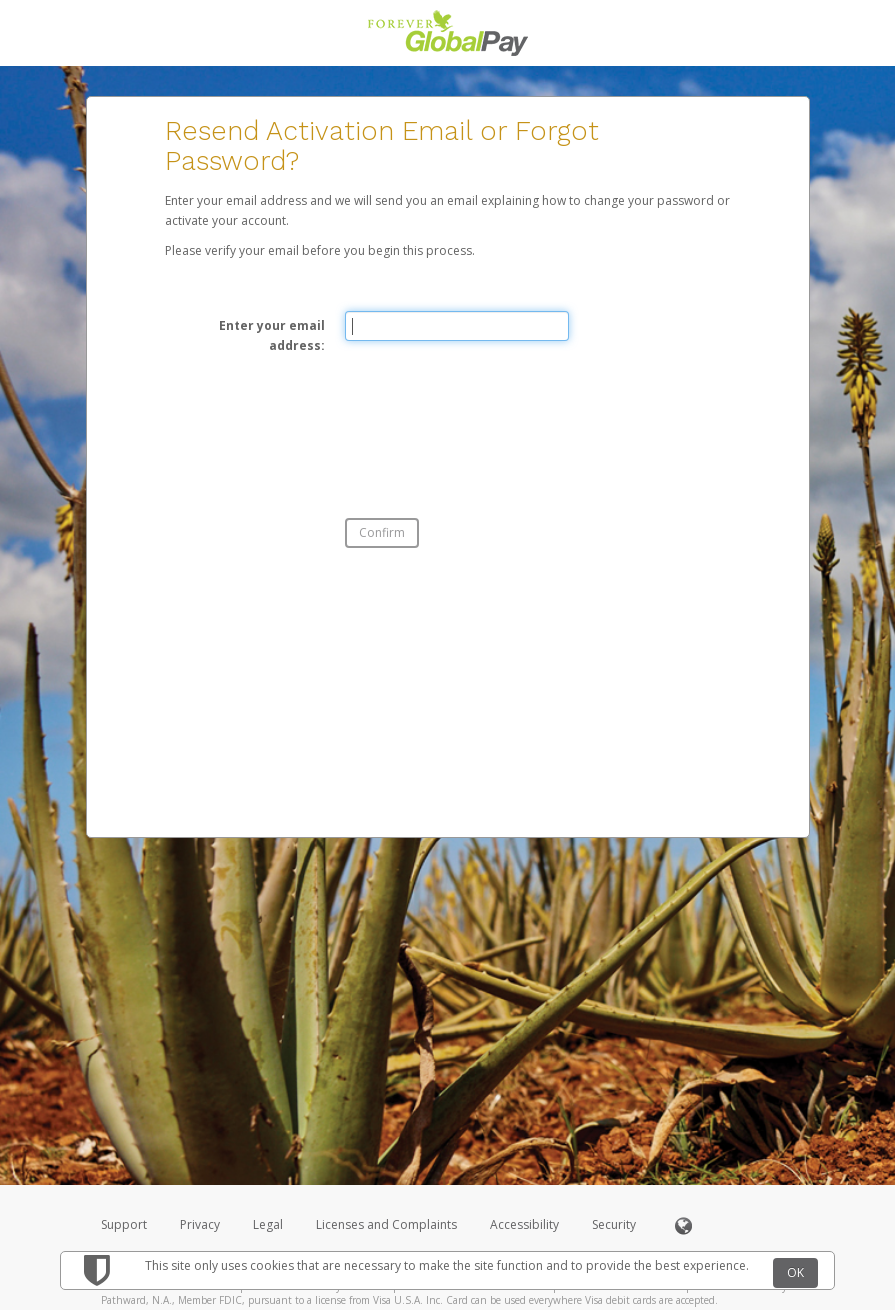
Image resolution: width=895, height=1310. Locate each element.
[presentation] (497, 420)
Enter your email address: (272, 335)
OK (795, 1272)
